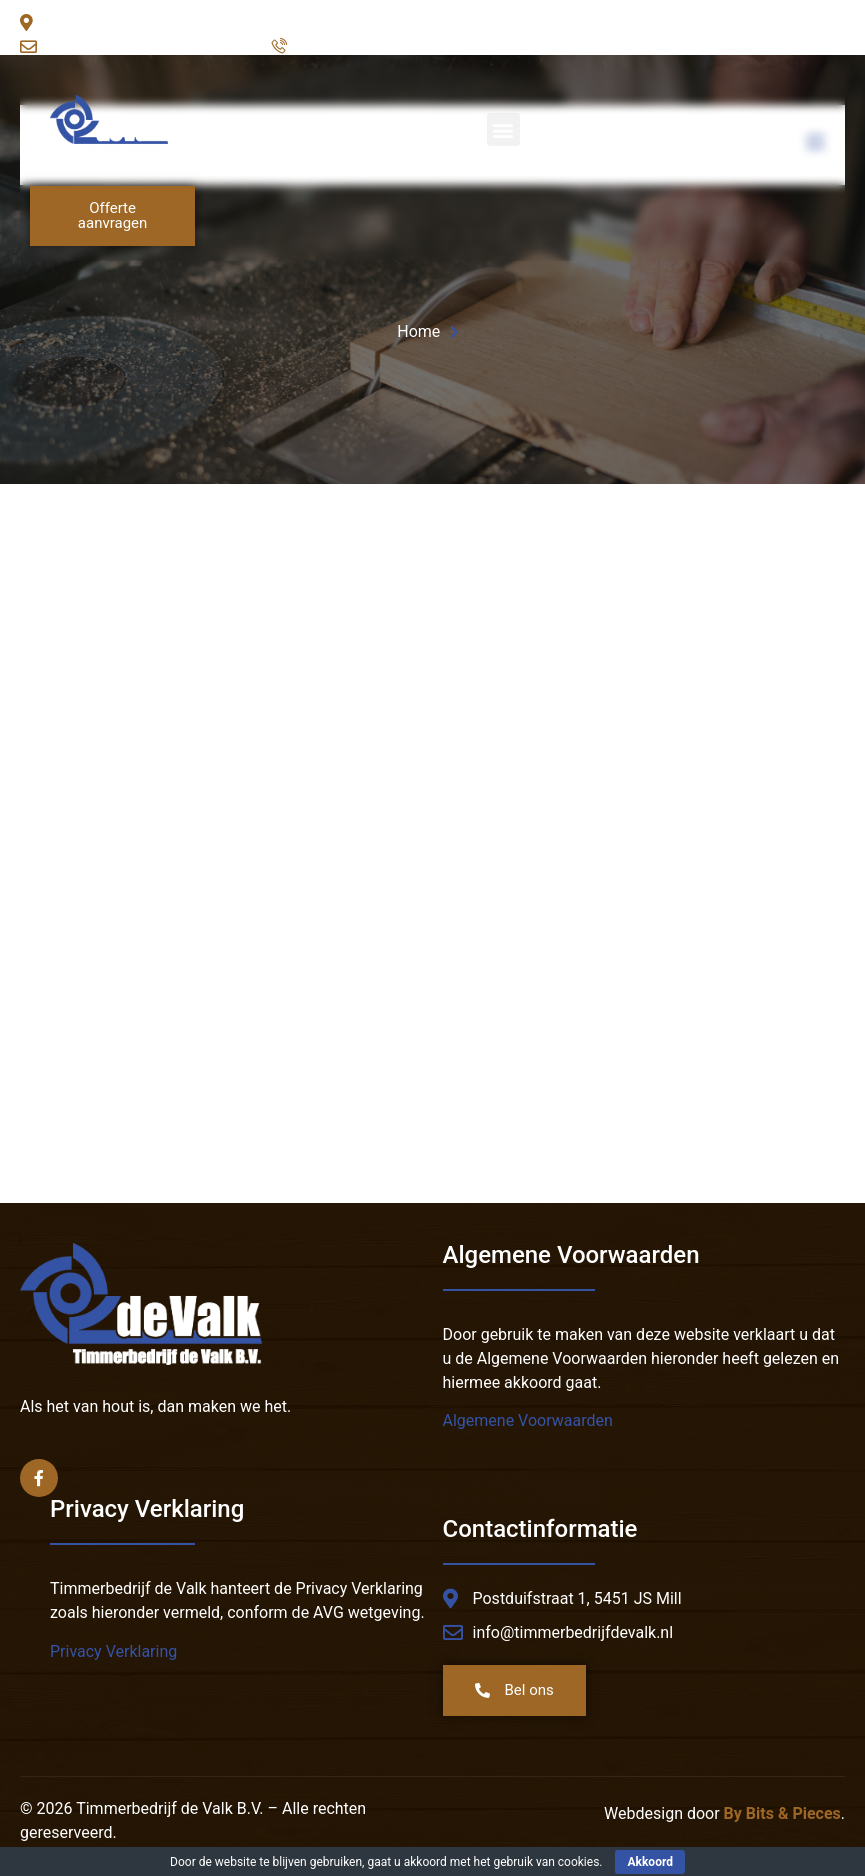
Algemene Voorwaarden (528, 1431)
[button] (503, 129)
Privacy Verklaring (113, 1661)
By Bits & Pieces (782, 1824)
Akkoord (649, 1862)
